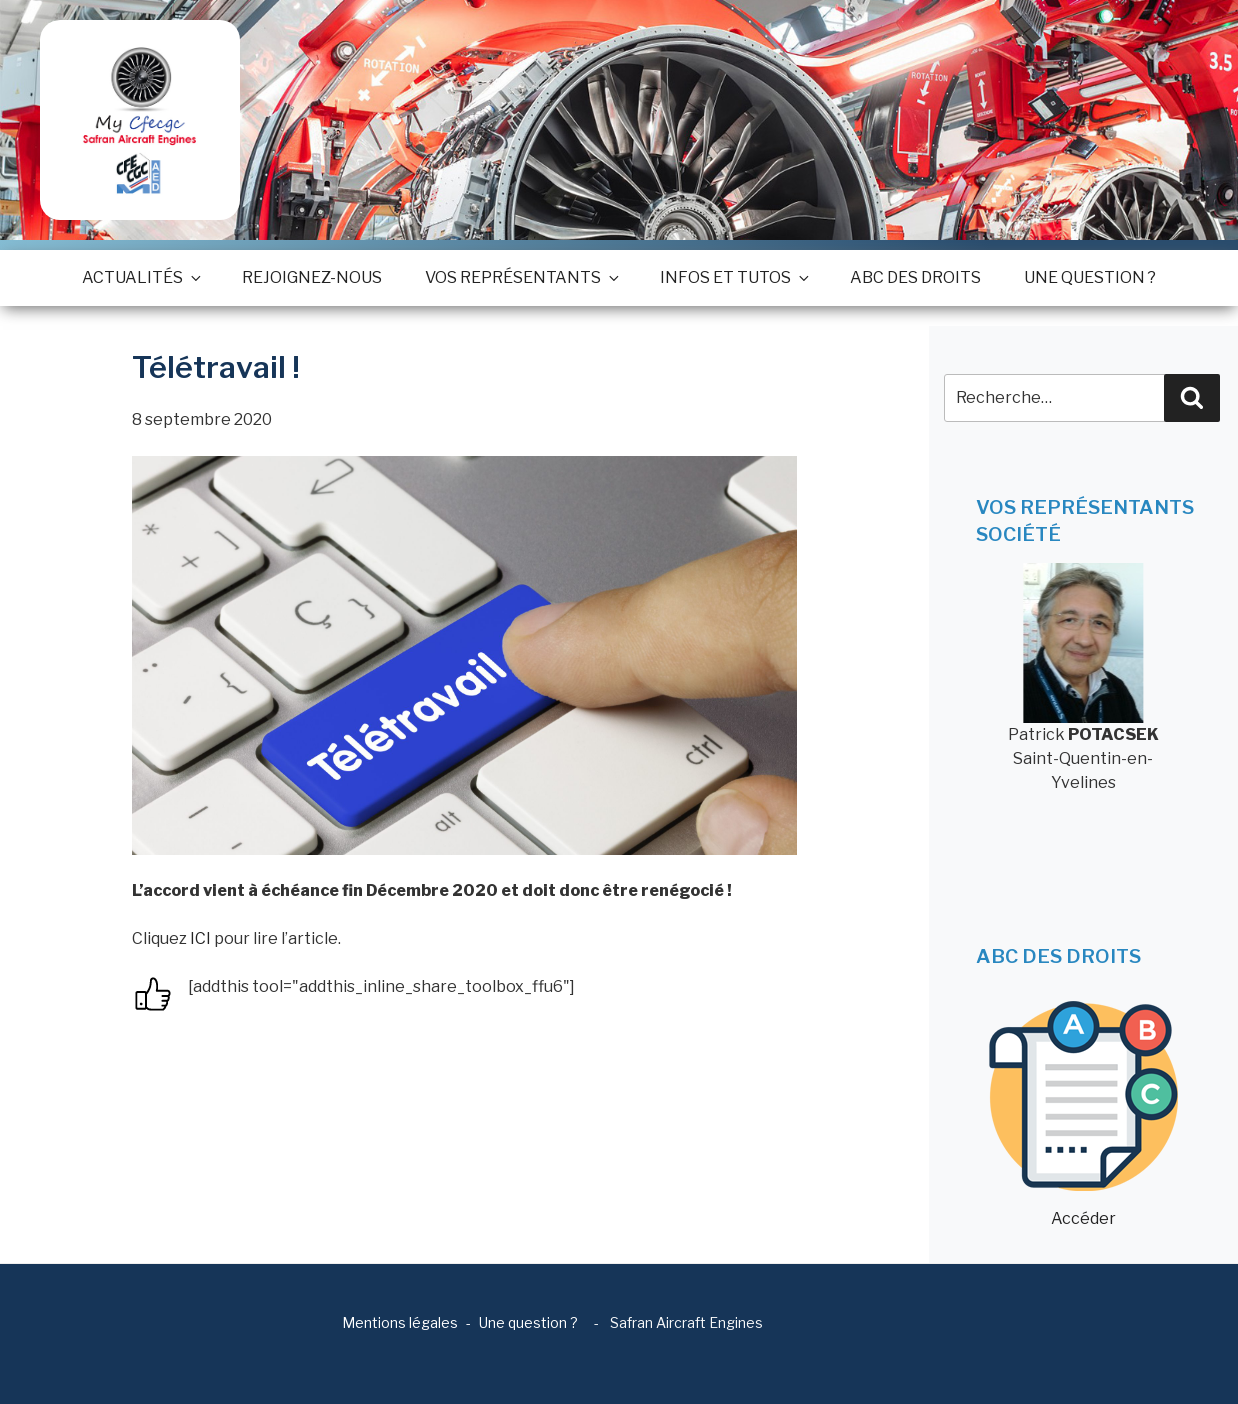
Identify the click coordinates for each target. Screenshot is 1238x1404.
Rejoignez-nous (312, 277)
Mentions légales (400, 1322)
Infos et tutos (733, 277)
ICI (200, 938)
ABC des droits (915, 277)
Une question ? (1090, 277)
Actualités (140, 277)
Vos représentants (521, 277)
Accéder (1083, 1114)
